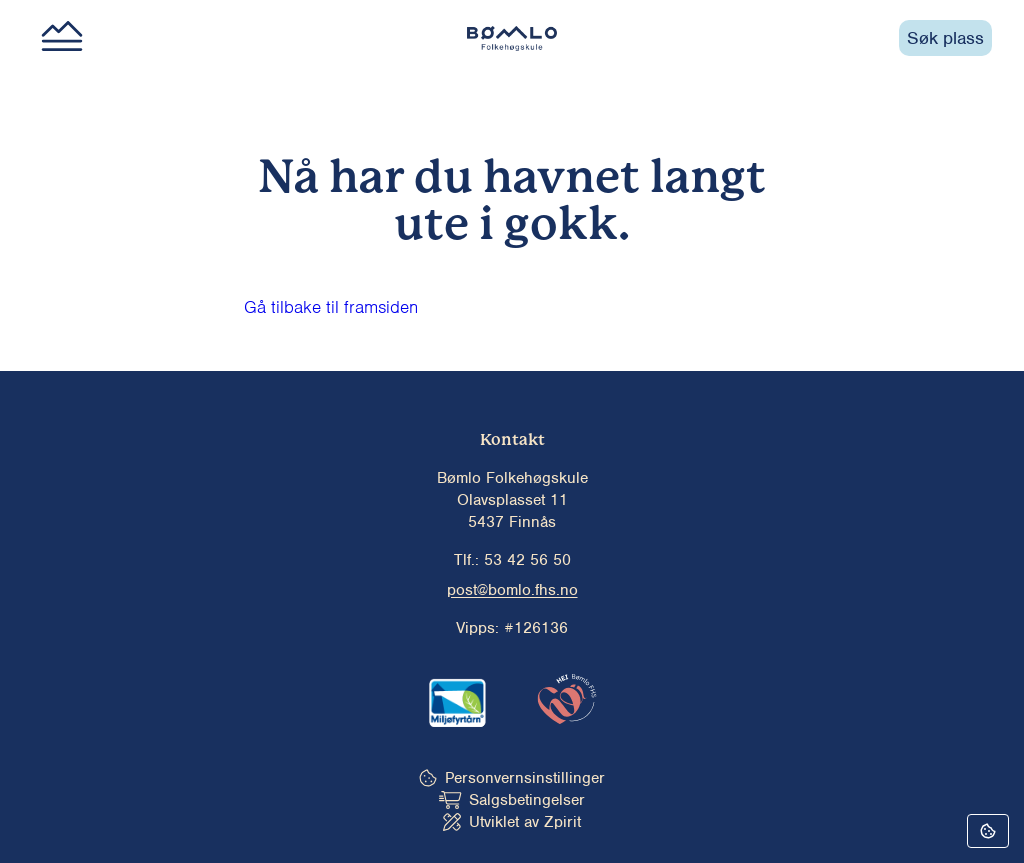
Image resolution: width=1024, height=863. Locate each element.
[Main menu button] (62, 38)
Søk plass (945, 38)
